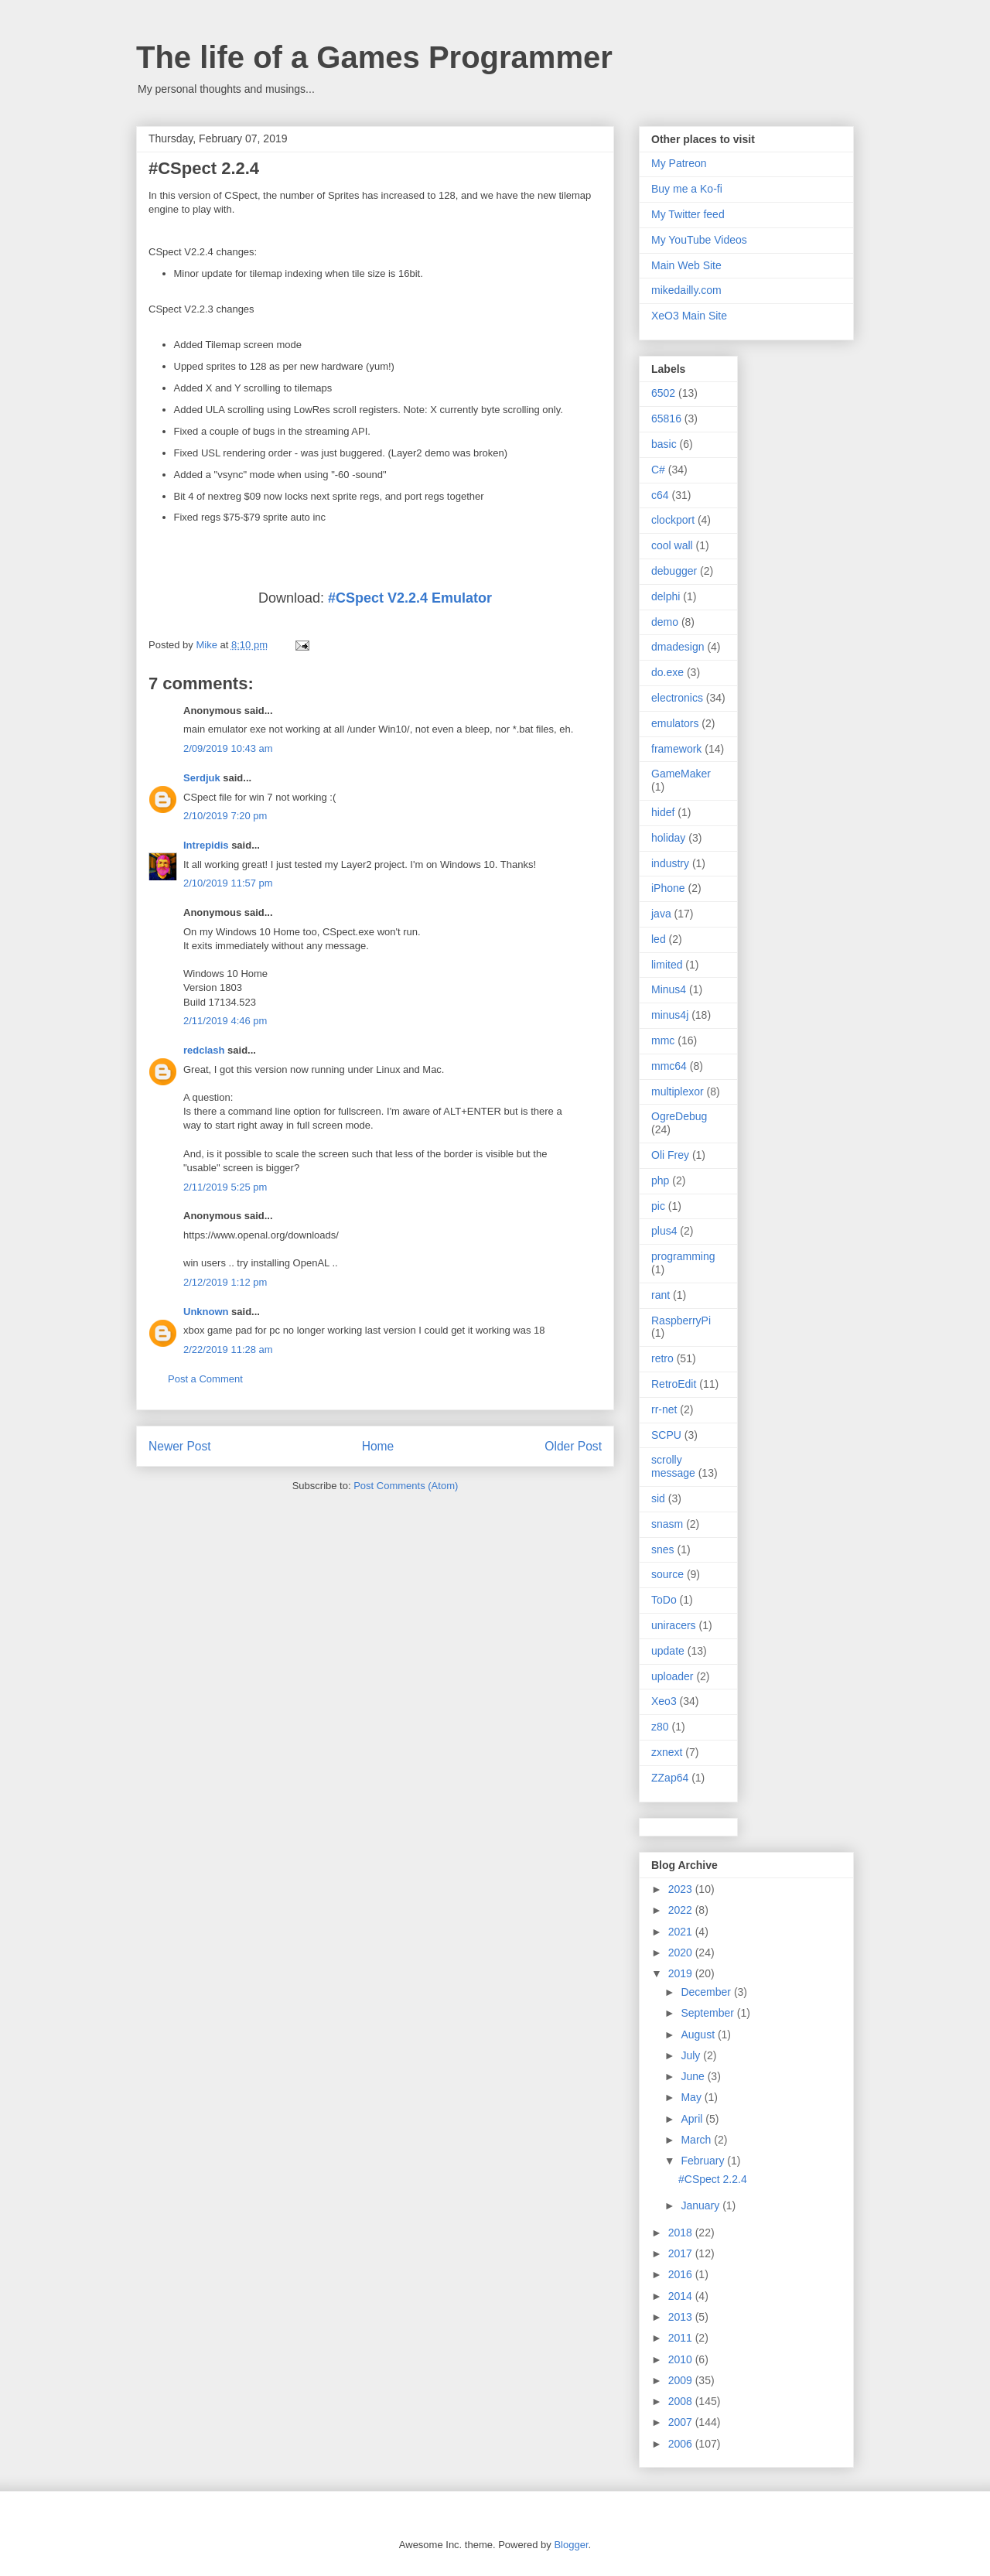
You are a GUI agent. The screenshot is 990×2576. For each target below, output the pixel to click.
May (692, 2097)
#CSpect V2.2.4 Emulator (410, 598)
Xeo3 (664, 1701)
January (701, 2205)
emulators (674, 723)
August (699, 2034)
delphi (665, 596)
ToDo (664, 1600)
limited (666, 964)
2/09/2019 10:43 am (228, 748)
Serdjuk (201, 778)
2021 (681, 1931)
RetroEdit (673, 1384)
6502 (663, 393)
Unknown (206, 1311)
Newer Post (179, 1446)
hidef (662, 812)
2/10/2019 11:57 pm (228, 883)
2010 (681, 2359)
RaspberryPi (681, 1320)
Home (378, 1446)
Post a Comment (205, 1379)
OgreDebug (679, 1116)
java (661, 913)
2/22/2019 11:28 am (228, 1349)
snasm (667, 1524)
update (667, 1651)
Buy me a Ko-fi (686, 189)
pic (658, 1206)
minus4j (669, 1015)
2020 (681, 1952)
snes (662, 1549)
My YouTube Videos (699, 240)
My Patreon (679, 163)
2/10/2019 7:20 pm (225, 816)
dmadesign (678, 647)
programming (683, 1256)
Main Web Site (686, 265)
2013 (681, 2317)
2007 (681, 2422)
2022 (681, 1910)
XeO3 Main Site (689, 315)
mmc (662, 1040)
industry (670, 863)
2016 (681, 2274)
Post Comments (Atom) (405, 1485)
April (693, 2119)
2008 (681, 2401)
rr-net (664, 1409)
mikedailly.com (686, 290)
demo (664, 622)
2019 (681, 1973)
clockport (673, 520)
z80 (660, 1726)
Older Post (573, 1446)
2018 (681, 2232)
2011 (681, 2338)
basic (664, 444)
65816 (666, 418)
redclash (203, 1050)
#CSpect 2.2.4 (712, 2179)
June (694, 2076)
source (667, 1574)
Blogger (571, 2544)
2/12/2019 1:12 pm (225, 1282)
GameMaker (681, 773)
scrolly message (673, 1466)
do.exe (667, 672)
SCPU (666, 1435)
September (708, 2013)
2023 (681, 1889)
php (660, 1180)
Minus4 (668, 989)
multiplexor (677, 1091)
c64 (660, 495)
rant (660, 1295)
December (707, 1992)
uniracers (673, 1625)
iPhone (668, 888)
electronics (677, 698)
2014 (681, 2296)
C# (658, 469)
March (697, 2140)
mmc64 (669, 1066)
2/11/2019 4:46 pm (225, 1021)
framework (676, 749)
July (692, 2055)
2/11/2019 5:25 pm (225, 1187)
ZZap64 (669, 1777)
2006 (681, 2444)
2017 (681, 2253)
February (704, 2160)
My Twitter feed (688, 214)
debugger (674, 571)
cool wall (672, 545)
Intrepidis (206, 845)
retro (662, 1358)
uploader (672, 1676)
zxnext (666, 1752)
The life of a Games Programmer (374, 57)
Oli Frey (670, 1155)
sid (658, 1498)
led (658, 939)
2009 (681, 2380)
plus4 (664, 1231)
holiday (668, 838)
